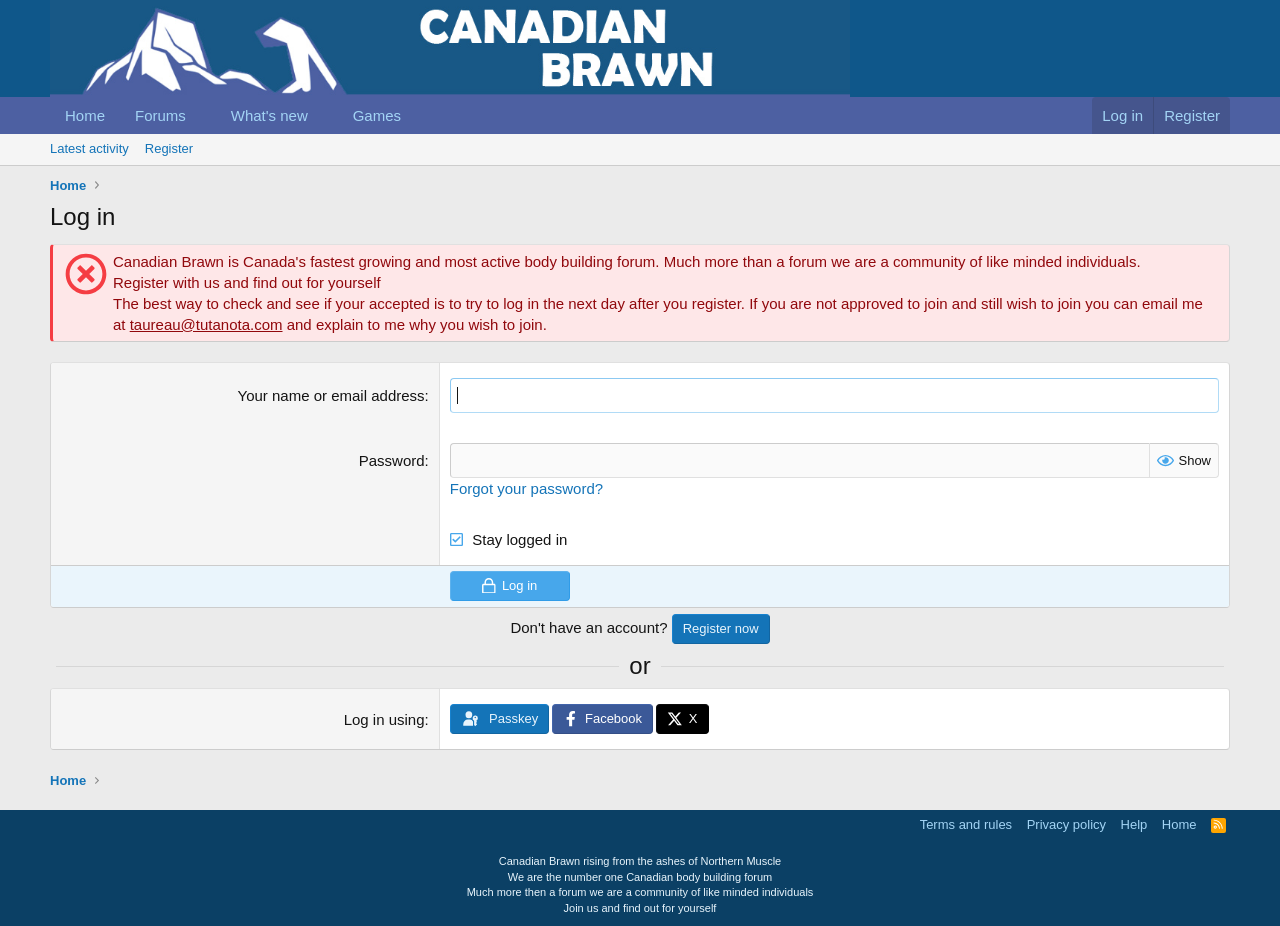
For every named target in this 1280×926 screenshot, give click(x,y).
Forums (160, 115)
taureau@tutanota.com (206, 324)
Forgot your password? (526, 488)
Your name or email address (331, 395)
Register (169, 148)
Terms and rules (966, 824)
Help (1134, 824)
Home (85, 115)
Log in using (384, 719)
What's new (269, 115)
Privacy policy (1066, 824)
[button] (202, 115)
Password (392, 460)
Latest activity (89, 148)
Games (377, 115)
